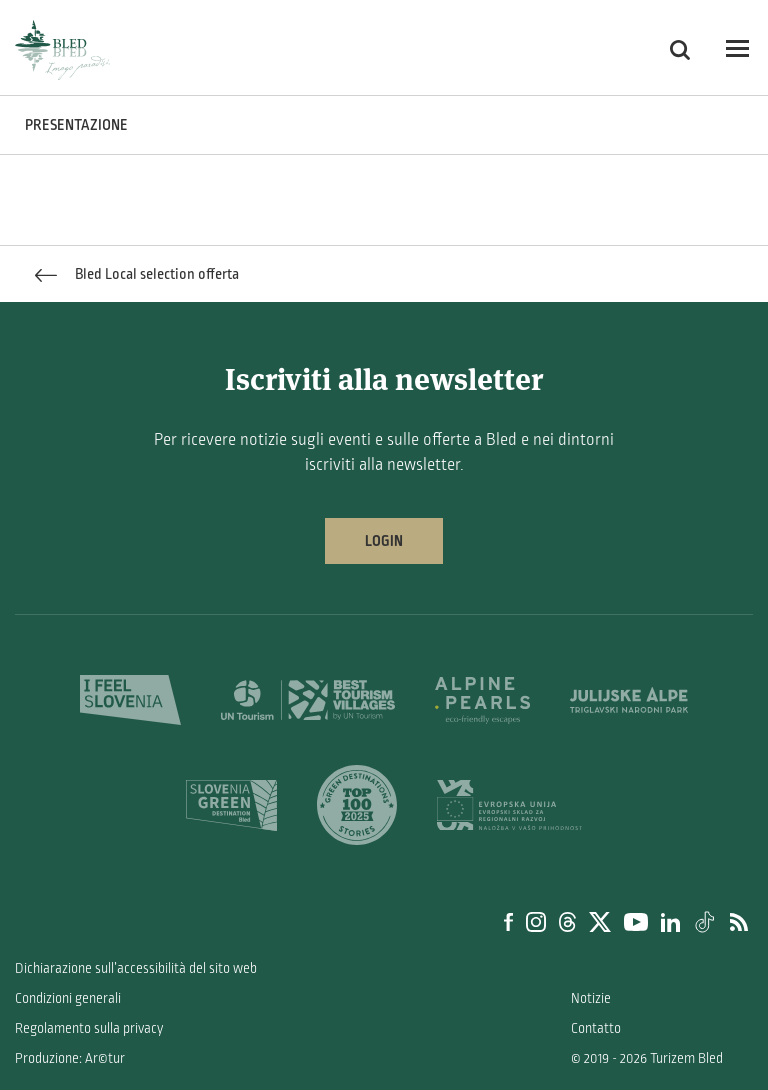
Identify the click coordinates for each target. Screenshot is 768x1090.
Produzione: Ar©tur (70, 1058)
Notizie (591, 998)
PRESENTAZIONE (76, 125)
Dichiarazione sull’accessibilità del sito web (136, 968)
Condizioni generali (68, 998)
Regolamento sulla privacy (89, 1028)
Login (384, 541)
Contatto (596, 1028)
